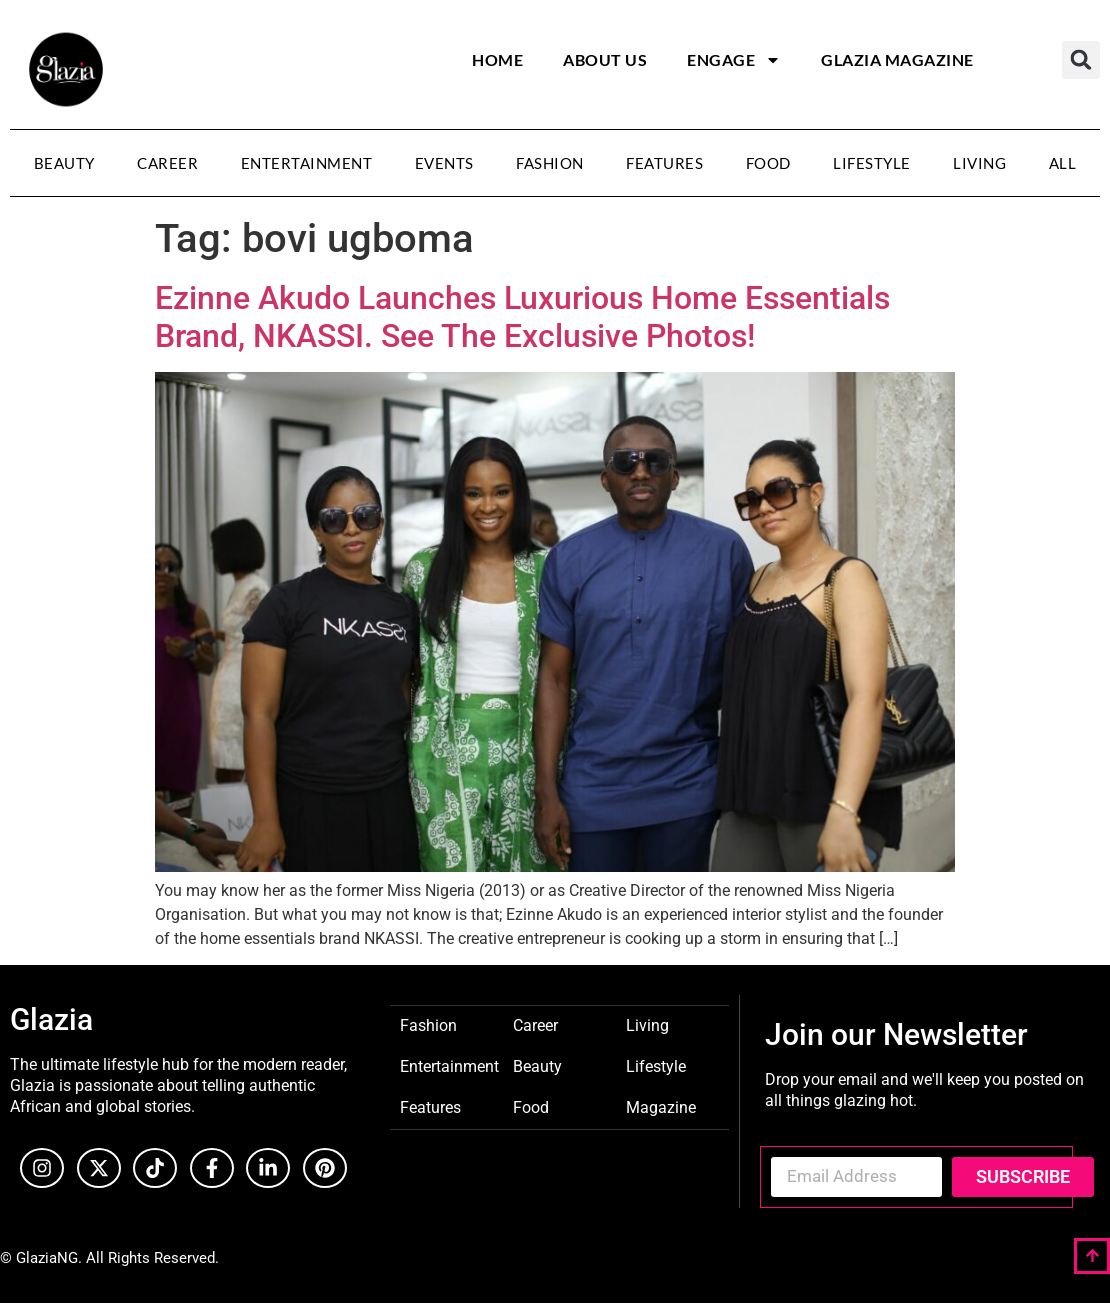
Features (664, 163)
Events (444, 163)
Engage (734, 60)
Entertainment (307, 163)
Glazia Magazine (897, 59)
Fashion (550, 163)
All (1063, 163)
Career (167, 163)
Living (979, 163)
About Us (605, 59)
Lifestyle (872, 163)
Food (768, 163)
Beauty (64, 163)
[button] (1081, 60)
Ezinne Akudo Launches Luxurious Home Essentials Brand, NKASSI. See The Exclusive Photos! (522, 317)
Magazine (661, 1106)
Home (497, 59)
